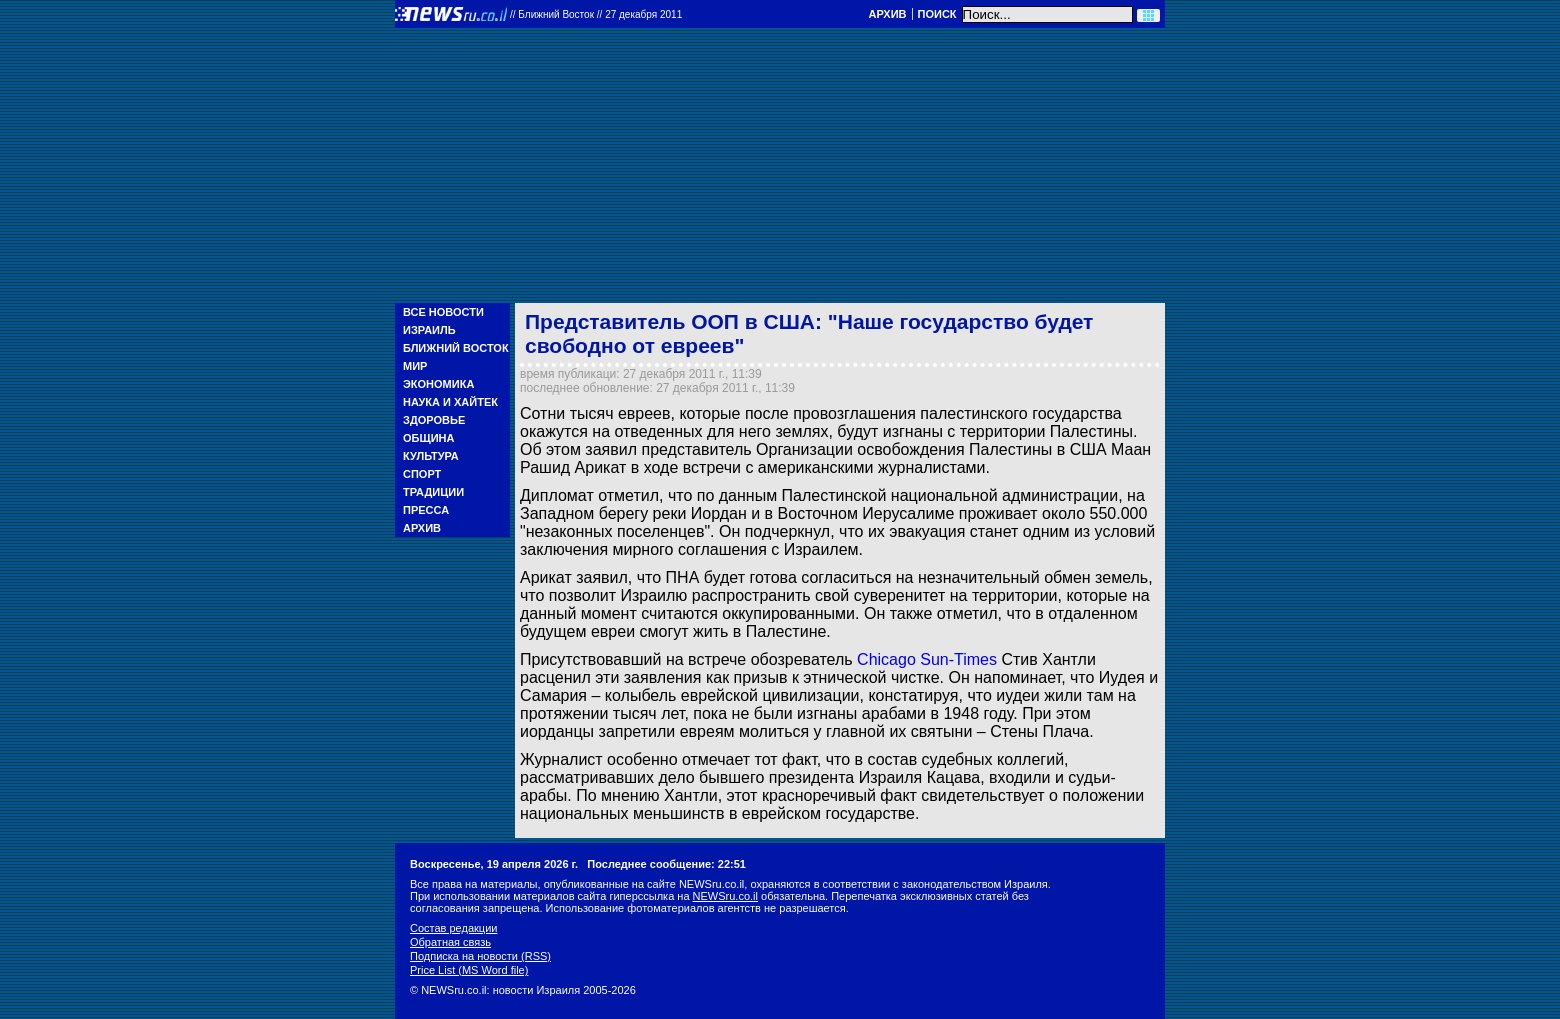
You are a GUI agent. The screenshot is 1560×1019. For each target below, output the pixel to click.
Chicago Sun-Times (927, 659)
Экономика (438, 384)
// (596, 14)
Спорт (422, 474)
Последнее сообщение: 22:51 (666, 864)
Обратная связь (450, 942)
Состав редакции (453, 928)
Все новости (443, 312)
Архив (887, 14)
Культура (431, 456)
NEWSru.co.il (725, 896)
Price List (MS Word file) (469, 970)
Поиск (937, 14)
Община (428, 438)
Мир (415, 366)
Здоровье (434, 420)
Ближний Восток (456, 348)
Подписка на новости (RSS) (480, 956)
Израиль (429, 330)
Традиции (433, 492)
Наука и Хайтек (450, 402)
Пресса (426, 510)
